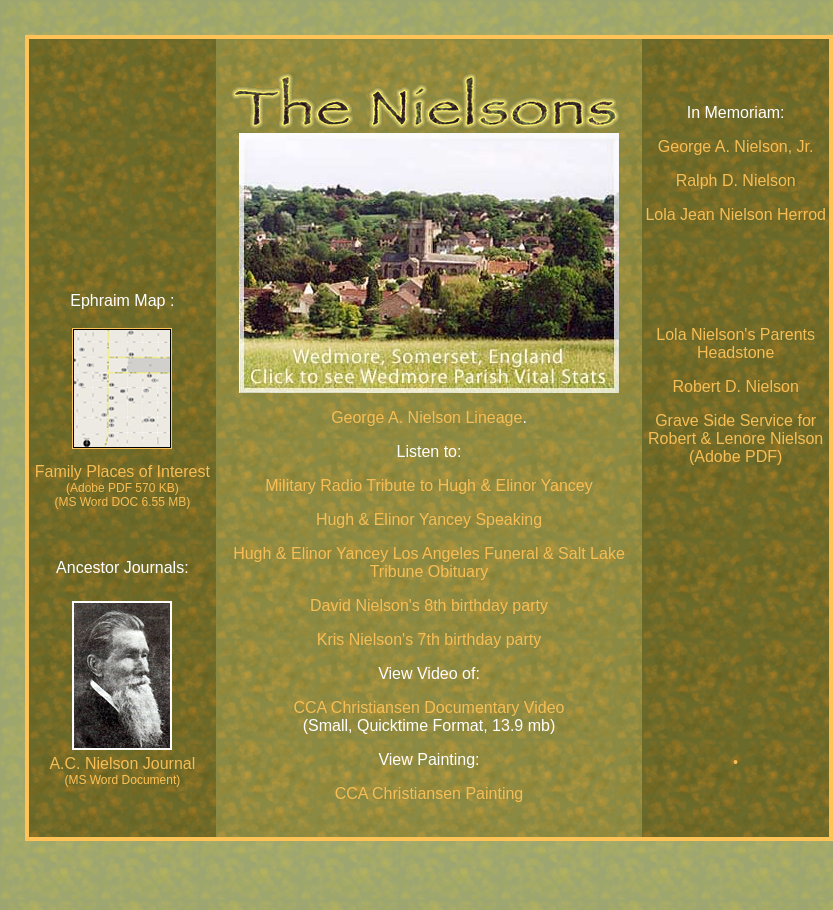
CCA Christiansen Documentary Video (429, 707)
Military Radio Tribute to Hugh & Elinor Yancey (429, 485)
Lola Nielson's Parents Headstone (735, 343)
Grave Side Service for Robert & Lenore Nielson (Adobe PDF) (735, 438)
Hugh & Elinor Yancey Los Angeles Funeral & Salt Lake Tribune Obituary (429, 562)
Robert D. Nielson (736, 386)
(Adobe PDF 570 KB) (122, 488)
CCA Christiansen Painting (429, 793)
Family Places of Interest (122, 471)
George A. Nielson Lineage (426, 417)
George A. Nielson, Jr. (736, 146)
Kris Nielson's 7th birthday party (429, 639)
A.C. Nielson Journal (122, 763)
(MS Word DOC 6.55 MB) (122, 502)
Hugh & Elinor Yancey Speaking (429, 519)
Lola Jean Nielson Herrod (735, 214)
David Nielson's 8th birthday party (429, 605)
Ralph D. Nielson (736, 180)
